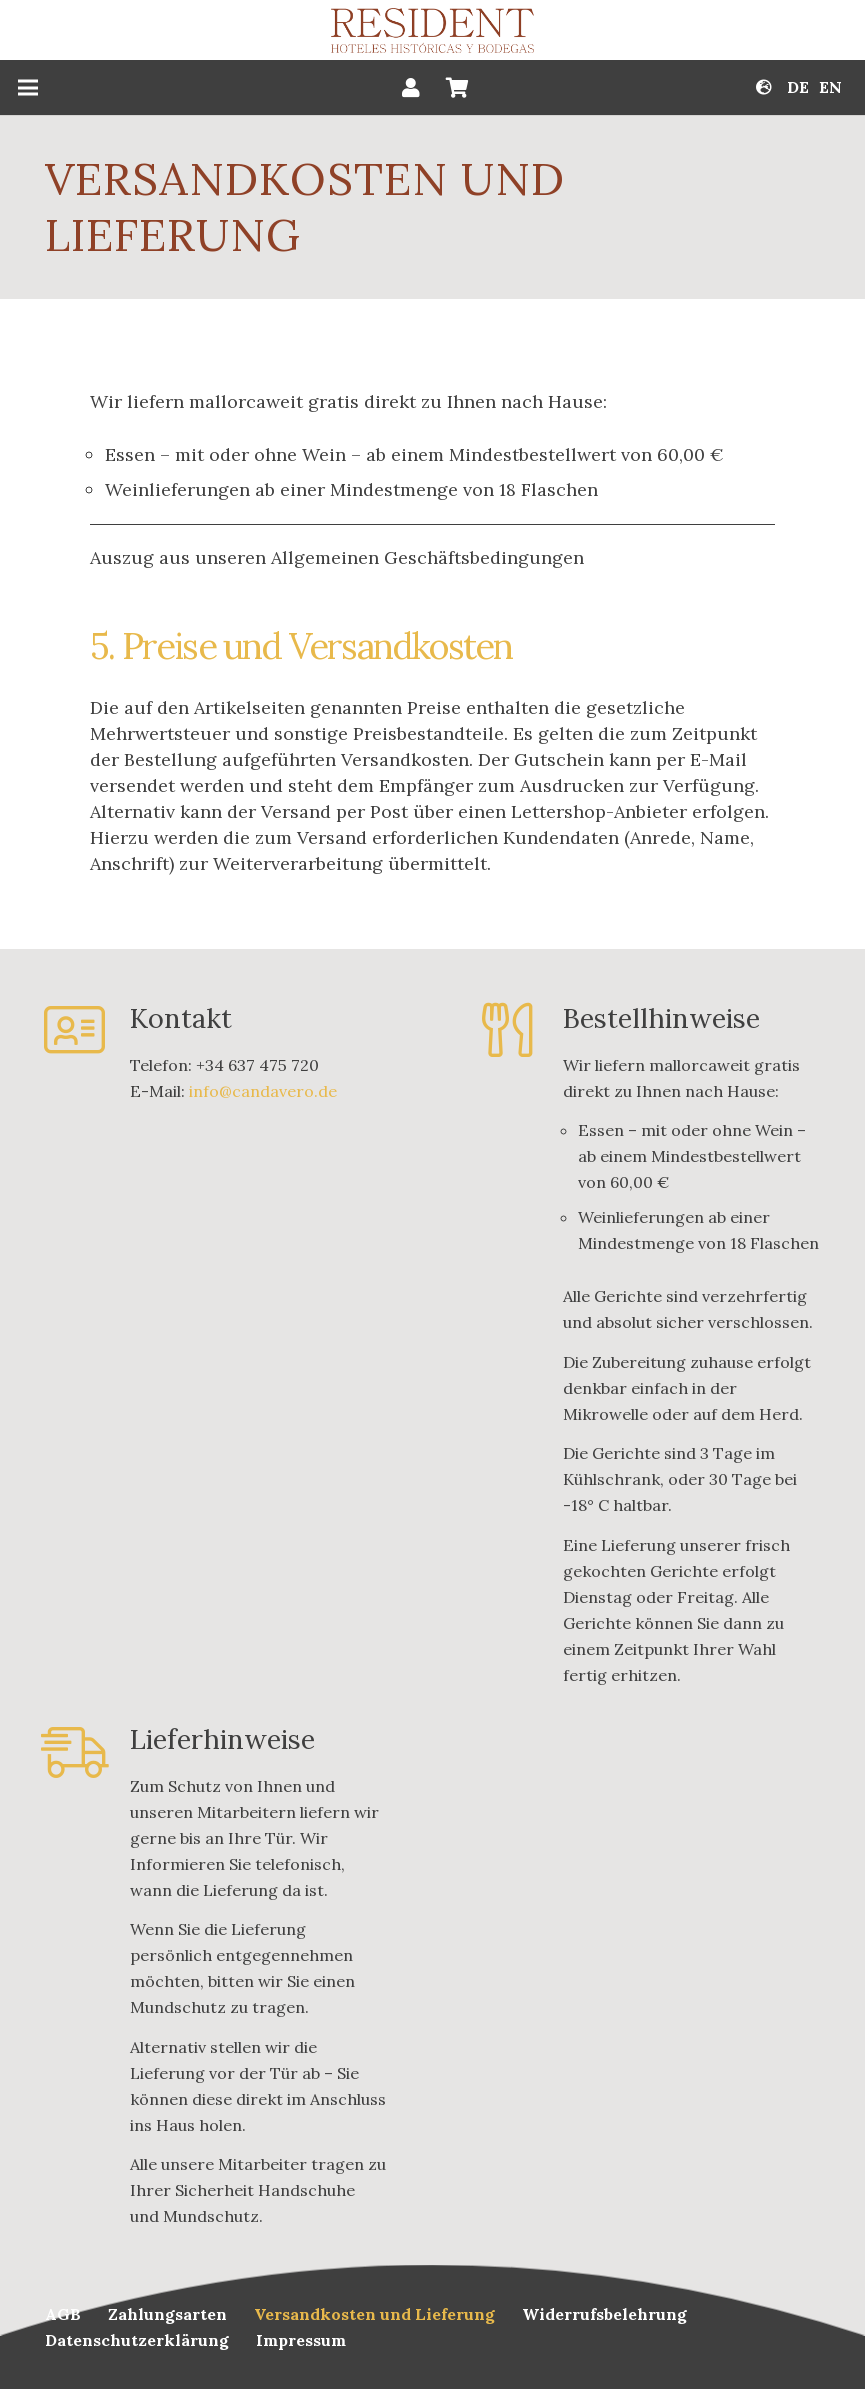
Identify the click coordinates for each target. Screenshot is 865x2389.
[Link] (433, 30)
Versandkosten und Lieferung (374, 2314)
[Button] (411, 88)
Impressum (301, 2340)
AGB (63, 2314)
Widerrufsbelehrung (604, 2314)
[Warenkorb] (457, 87)
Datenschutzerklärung (137, 2340)
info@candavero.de (263, 1091)
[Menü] (28, 88)
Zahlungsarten (167, 2314)
